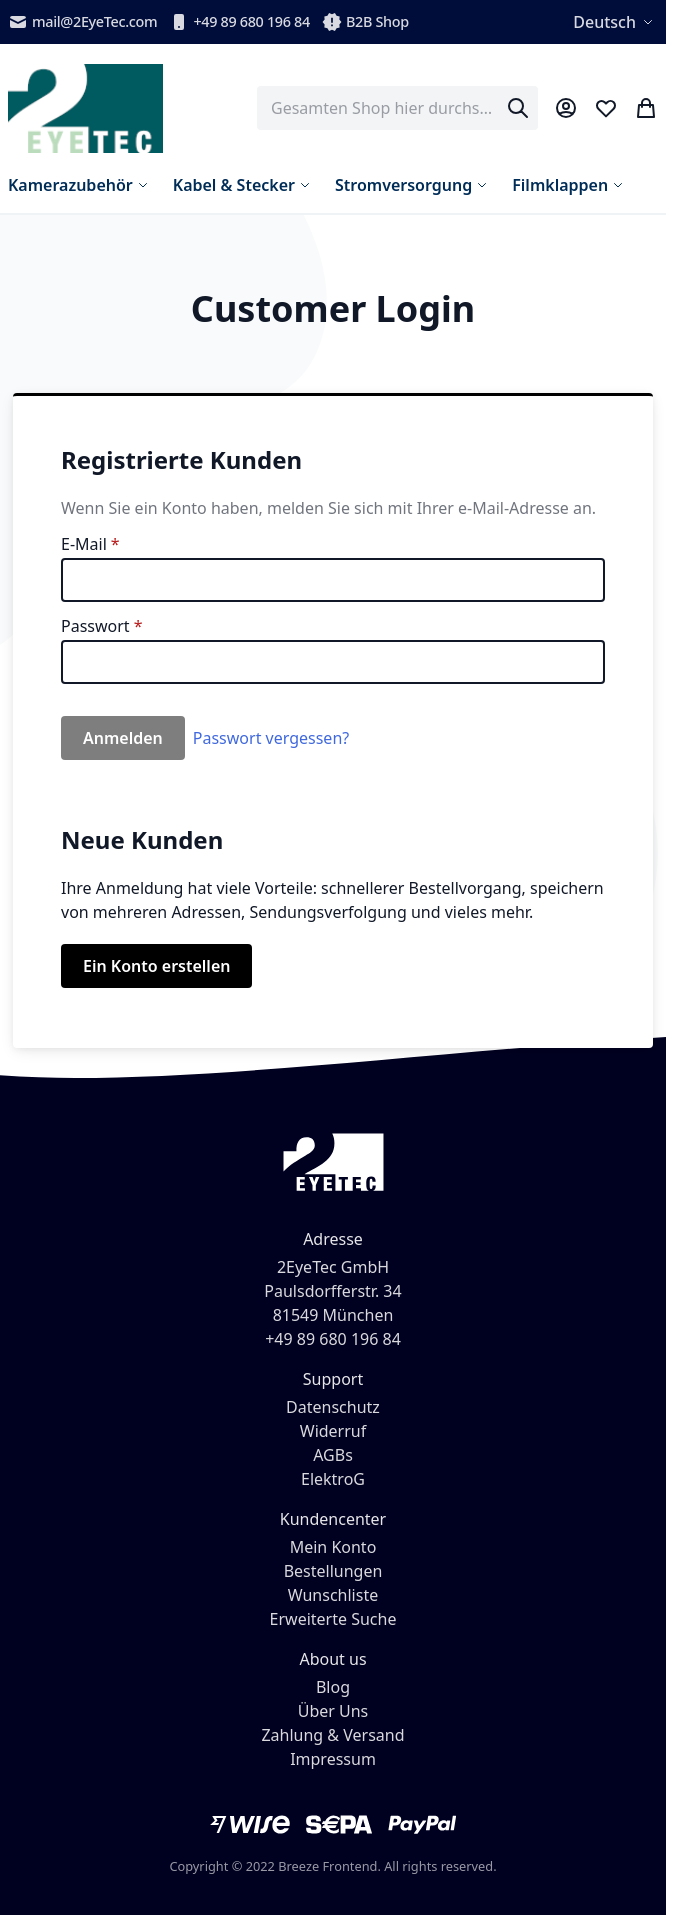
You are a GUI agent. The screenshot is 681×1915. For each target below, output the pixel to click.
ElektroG (333, 1479)
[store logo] (85, 108)
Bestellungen (333, 1571)
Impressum (333, 1759)
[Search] (518, 108)
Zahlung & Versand (332, 1735)
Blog (333, 1687)
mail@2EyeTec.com (82, 22)
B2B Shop (365, 22)
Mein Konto (333, 1547)
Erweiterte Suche (333, 1619)
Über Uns (333, 1711)
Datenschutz (333, 1407)
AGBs (333, 1455)
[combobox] (397, 108)
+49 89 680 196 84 (239, 22)
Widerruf (333, 1431)
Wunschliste (333, 1595)
